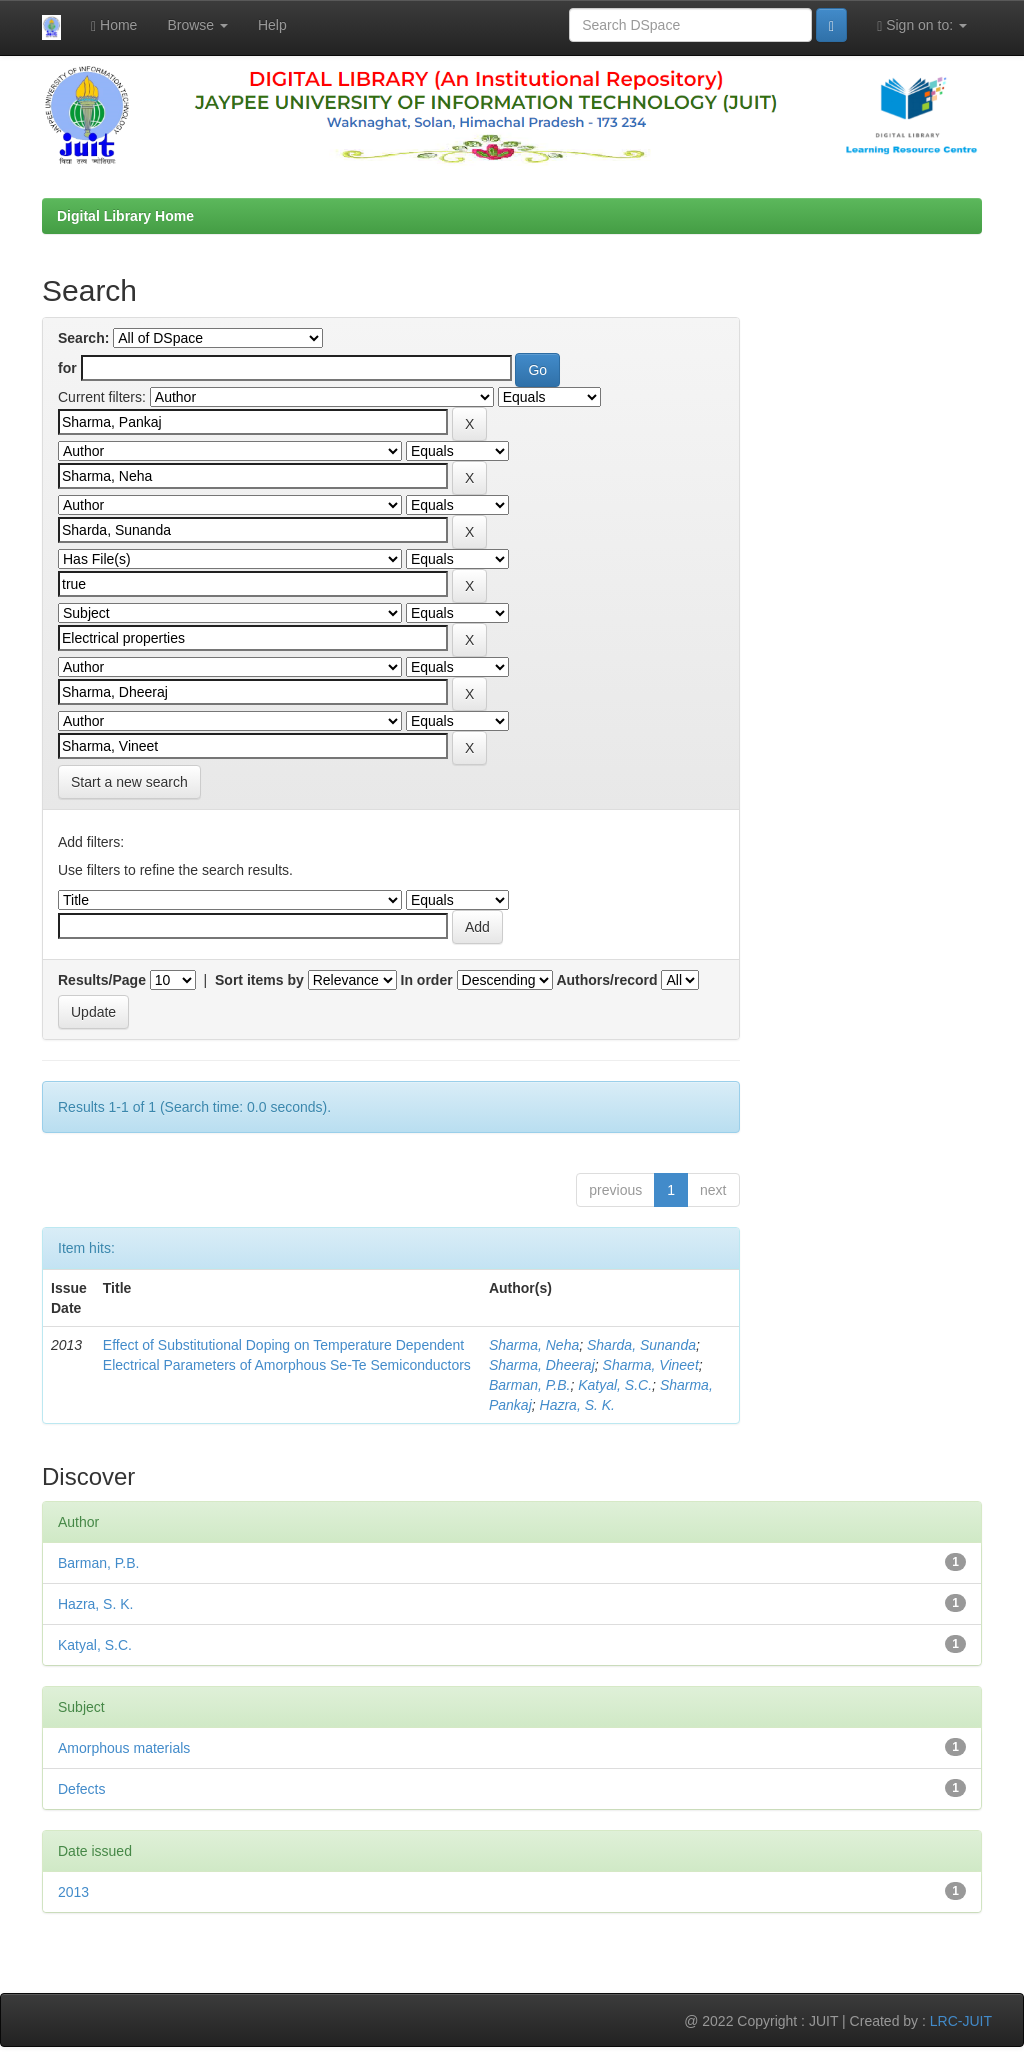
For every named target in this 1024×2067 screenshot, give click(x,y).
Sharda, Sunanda (641, 1345)
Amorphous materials (124, 1748)
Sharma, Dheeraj (542, 1365)
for (67, 368)
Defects (81, 1789)
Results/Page (102, 980)
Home (114, 25)
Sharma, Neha (534, 1345)
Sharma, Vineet (651, 1365)
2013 (73, 1892)
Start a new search (129, 782)
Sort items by (259, 980)
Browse (197, 25)
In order (427, 980)
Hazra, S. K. (577, 1405)
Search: (83, 338)
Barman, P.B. (529, 1385)
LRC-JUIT (961, 2021)
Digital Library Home (125, 216)
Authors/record (606, 980)
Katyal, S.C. (615, 1385)
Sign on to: (922, 25)
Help (272, 25)
